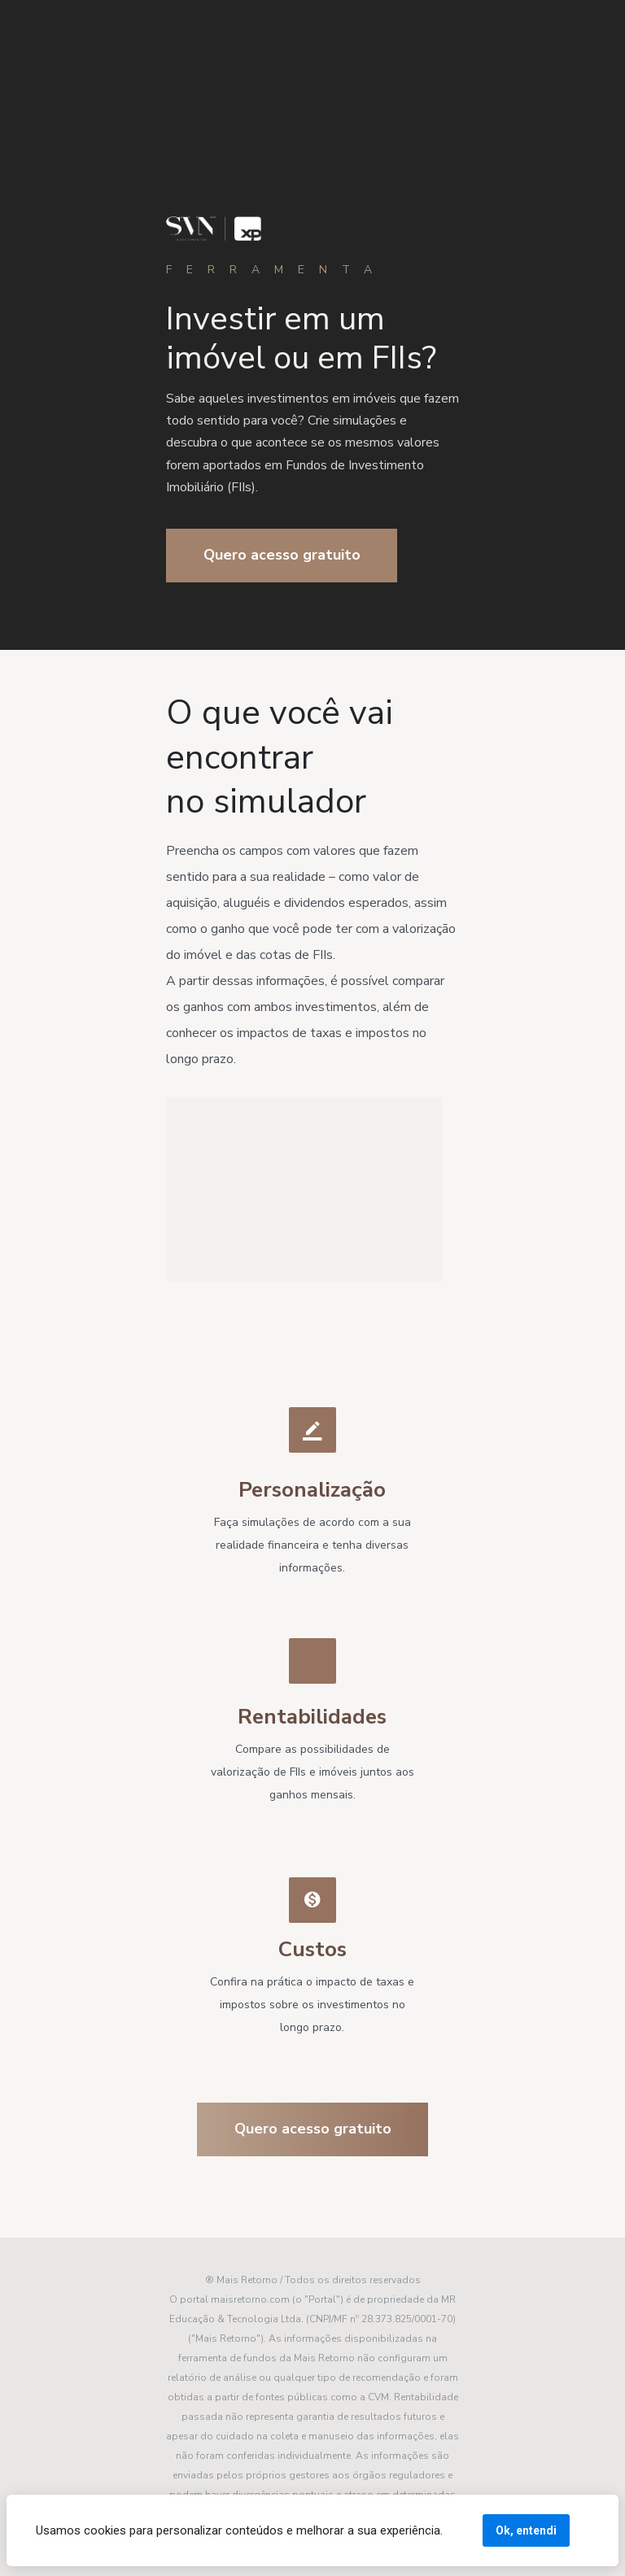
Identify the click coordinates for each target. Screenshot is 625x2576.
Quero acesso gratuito (282, 554)
